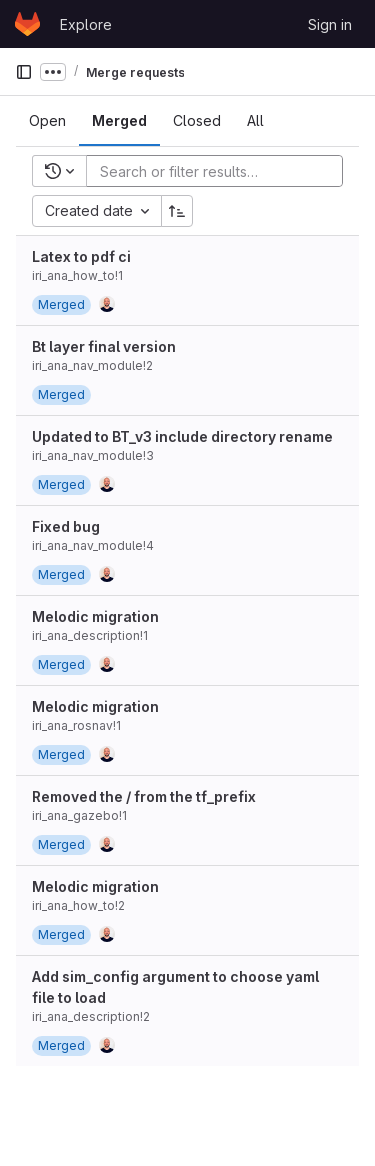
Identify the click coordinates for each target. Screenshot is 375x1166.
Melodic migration (95, 616)
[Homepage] (27, 24)
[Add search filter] (220, 171)
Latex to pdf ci (81, 256)
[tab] (47, 121)
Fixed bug (66, 526)
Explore (86, 24)
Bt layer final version (104, 346)
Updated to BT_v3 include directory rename (182, 436)
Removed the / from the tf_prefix (144, 796)
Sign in (330, 24)
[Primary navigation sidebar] (24, 72)
